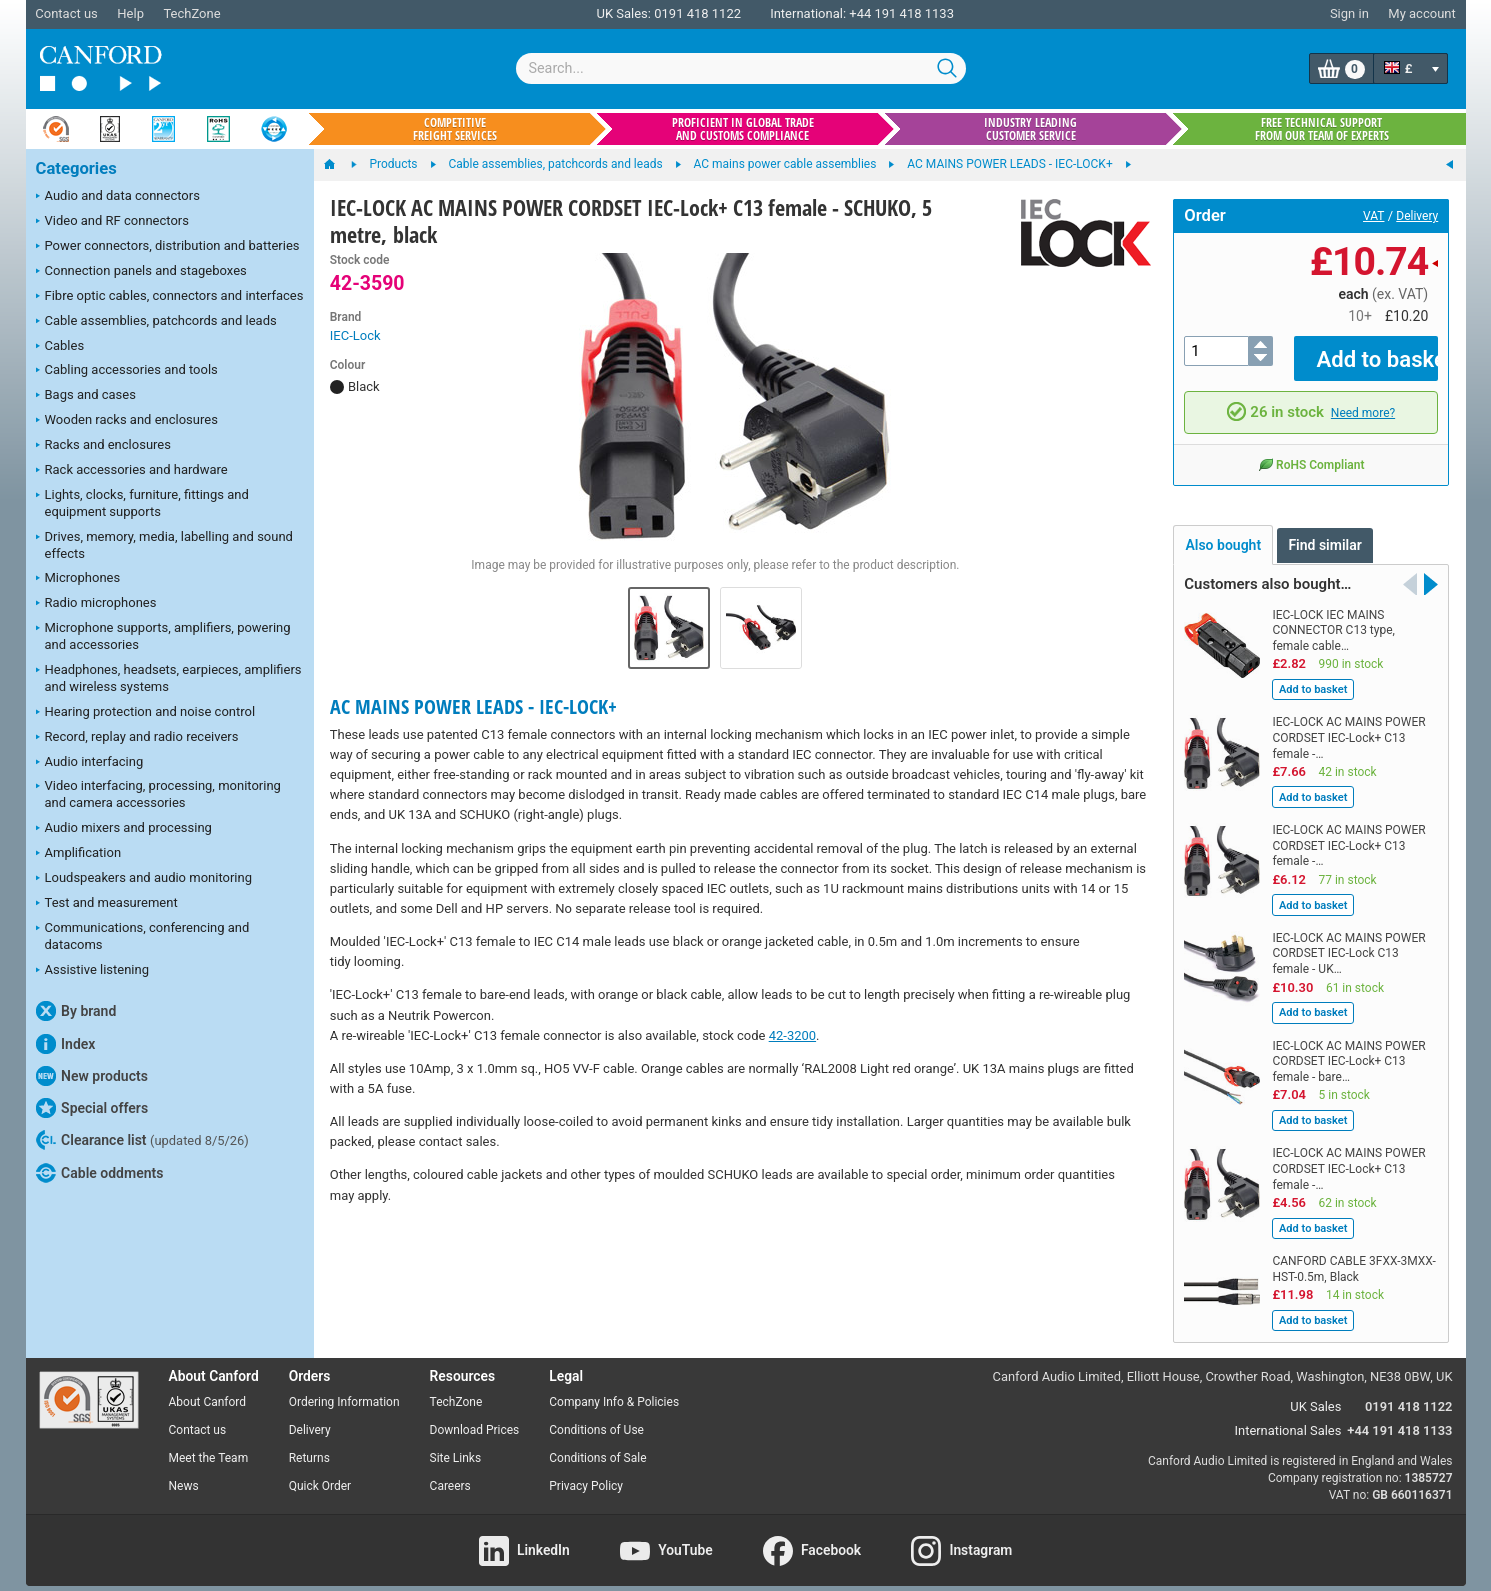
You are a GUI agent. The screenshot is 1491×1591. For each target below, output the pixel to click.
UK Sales (1315, 1392)
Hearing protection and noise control (146, 713)
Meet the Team (209, 1444)
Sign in (1349, 13)
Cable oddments (100, 1173)
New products (92, 1076)
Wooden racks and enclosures (127, 421)
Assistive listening (93, 971)
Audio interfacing (90, 763)
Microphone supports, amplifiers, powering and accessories (163, 636)
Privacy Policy (586, 1471)
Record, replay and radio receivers (137, 738)
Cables (60, 347)
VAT (1373, 216)
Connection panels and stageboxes (141, 272)
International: (808, 13)
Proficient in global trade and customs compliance (743, 129)
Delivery (1417, 216)
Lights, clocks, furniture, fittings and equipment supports (142, 503)
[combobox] (741, 68)
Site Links (456, 1444)
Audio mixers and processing (124, 829)
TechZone (191, 13)
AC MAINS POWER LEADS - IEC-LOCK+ (473, 706)
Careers (450, 1471)
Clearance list (142, 1140)
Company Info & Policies (614, 1388)
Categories (76, 168)
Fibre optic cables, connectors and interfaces (170, 297)
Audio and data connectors (118, 197)
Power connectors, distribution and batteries (168, 247)
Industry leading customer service (1030, 129)
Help (130, 13)
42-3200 (792, 1035)
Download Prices (475, 1416)
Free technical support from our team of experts (1322, 129)
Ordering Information (344, 1388)
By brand (76, 1011)
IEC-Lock (355, 335)
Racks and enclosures (103, 446)
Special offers (92, 1108)
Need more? (1363, 398)
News (184, 1471)
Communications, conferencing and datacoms (143, 936)
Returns (309, 1444)
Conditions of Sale (597, 1444)
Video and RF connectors (112, 222)
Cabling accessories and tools (127, 371)
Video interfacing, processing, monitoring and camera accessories (158, 794)
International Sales (1288, 1416)
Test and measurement (107, 904)
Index (66, 1044)
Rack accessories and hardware (132, 471)
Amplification (79, 854)
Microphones (78, 579)
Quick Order (320, 1471)
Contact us (66, 13)
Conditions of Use (596, 1416)
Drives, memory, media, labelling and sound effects (164, 545)
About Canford (208, 1388)
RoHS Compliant (1311, 450)
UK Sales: (623, 13)
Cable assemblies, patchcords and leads (156, 322)
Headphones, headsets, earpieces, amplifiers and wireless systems (169, 678)
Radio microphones (96, 604)
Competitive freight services (455, 129)
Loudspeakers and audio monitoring (144, 879)
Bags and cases (86, 396)
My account (1421, 13)
